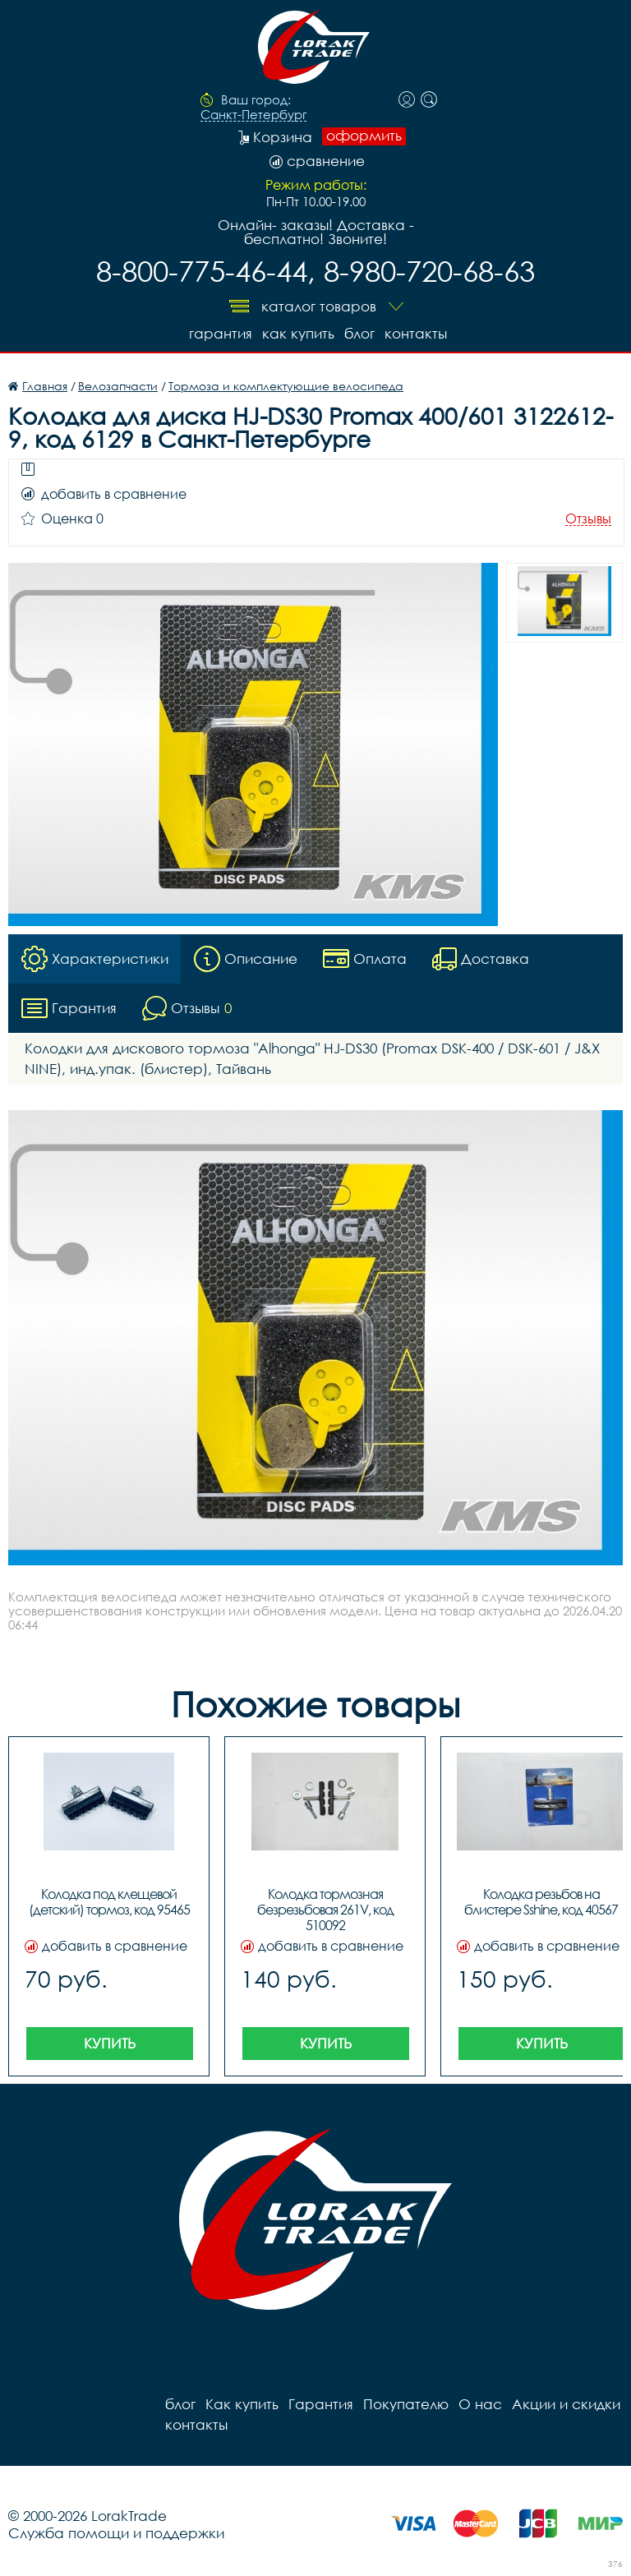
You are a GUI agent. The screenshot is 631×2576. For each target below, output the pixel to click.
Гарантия (220, 333)
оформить (364, 135)
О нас (480, 2403)
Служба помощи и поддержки (116, 2532)
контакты (416, 333)
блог (359, 333)
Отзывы (588, 519)
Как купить (298, 333)
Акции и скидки (566, 2403)
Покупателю (406, 2403)
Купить (110, 2043)
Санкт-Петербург (253, 115)
